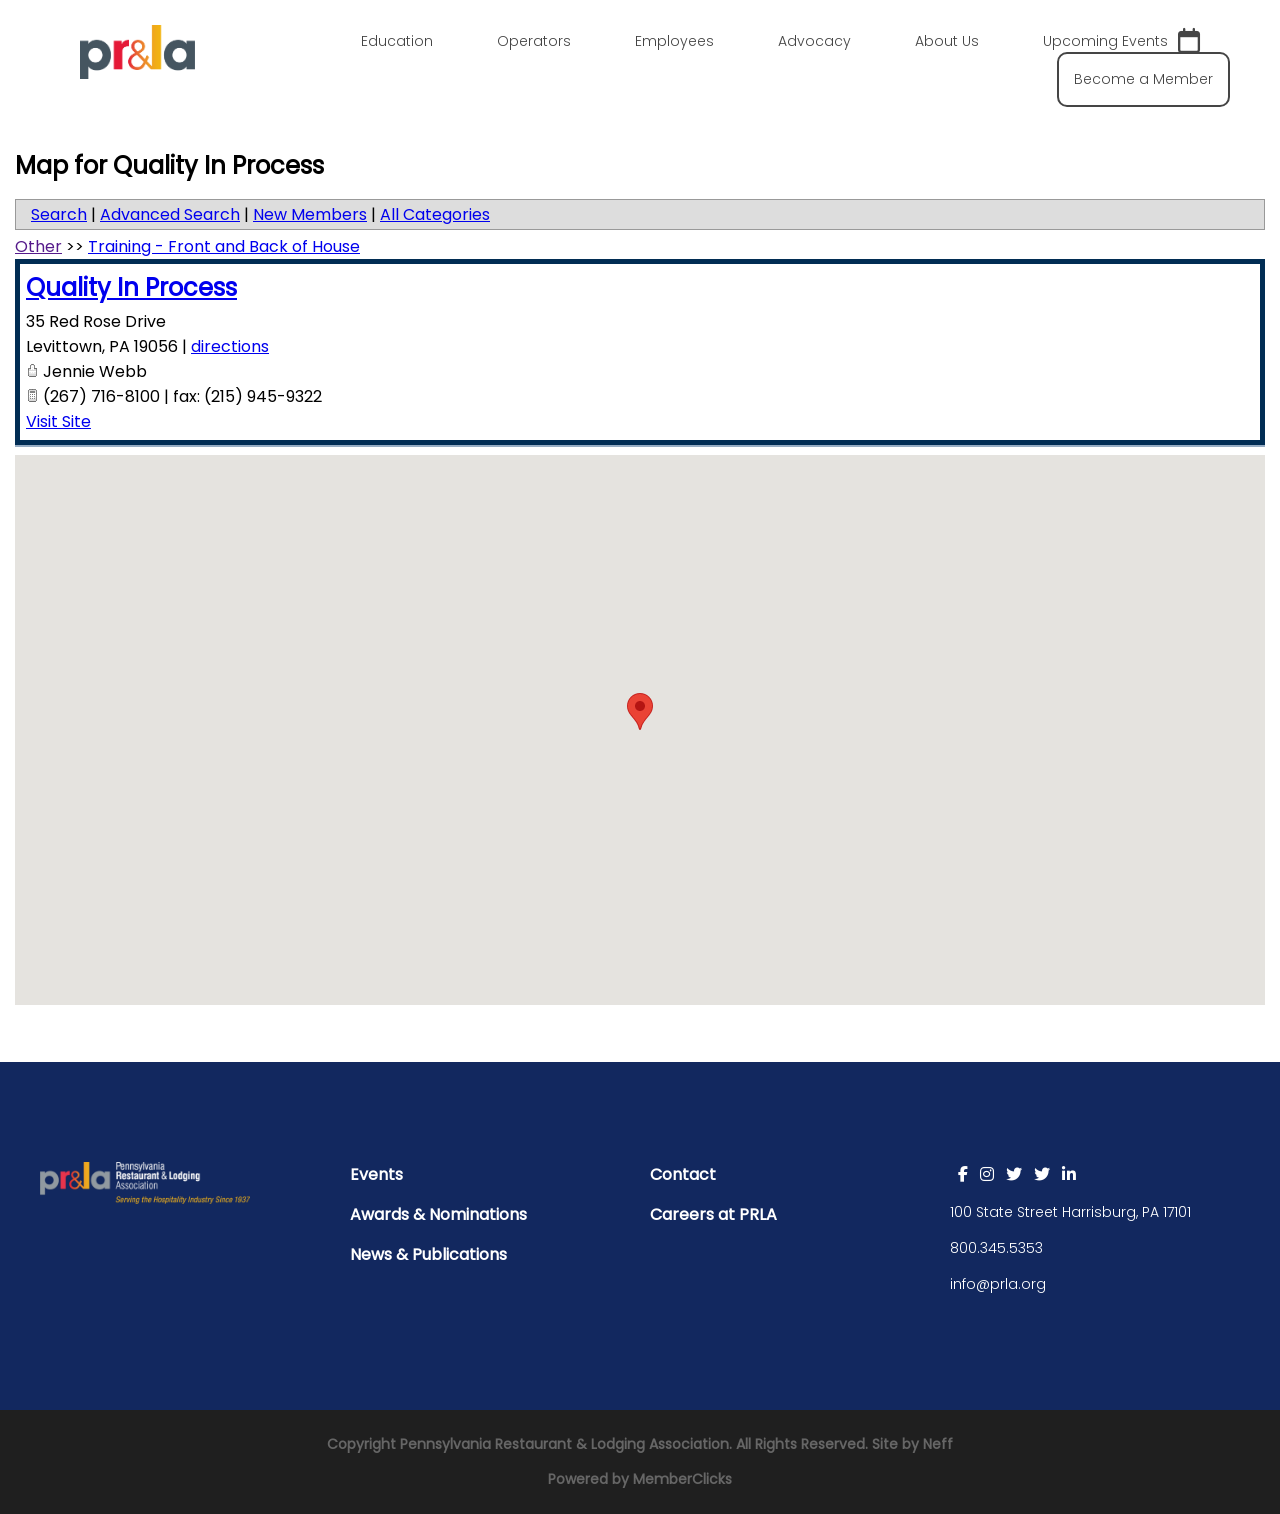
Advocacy (814, 41)
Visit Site (58, 421)
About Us (947, 41)
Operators (534, 41)
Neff (938, 1444)
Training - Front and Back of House (224, 246)
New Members (310, 214)
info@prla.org (998, 1284)
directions (230, 346)
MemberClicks (682, 1479)
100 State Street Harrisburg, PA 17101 (1070, 1212)
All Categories (435, 214)
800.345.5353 (996, 1248)
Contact (683, 1174)
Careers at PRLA (713, 1214)
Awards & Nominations (438, 1214)
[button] (640, 711)
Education (397, 41)
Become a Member (1143, 79)
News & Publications (428, 1254)
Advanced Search (170, 214)
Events (376, 1174)
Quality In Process (131, 287)
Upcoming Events (1121, 41)
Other (38, 246)
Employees (674, 41)
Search (59, 214)
